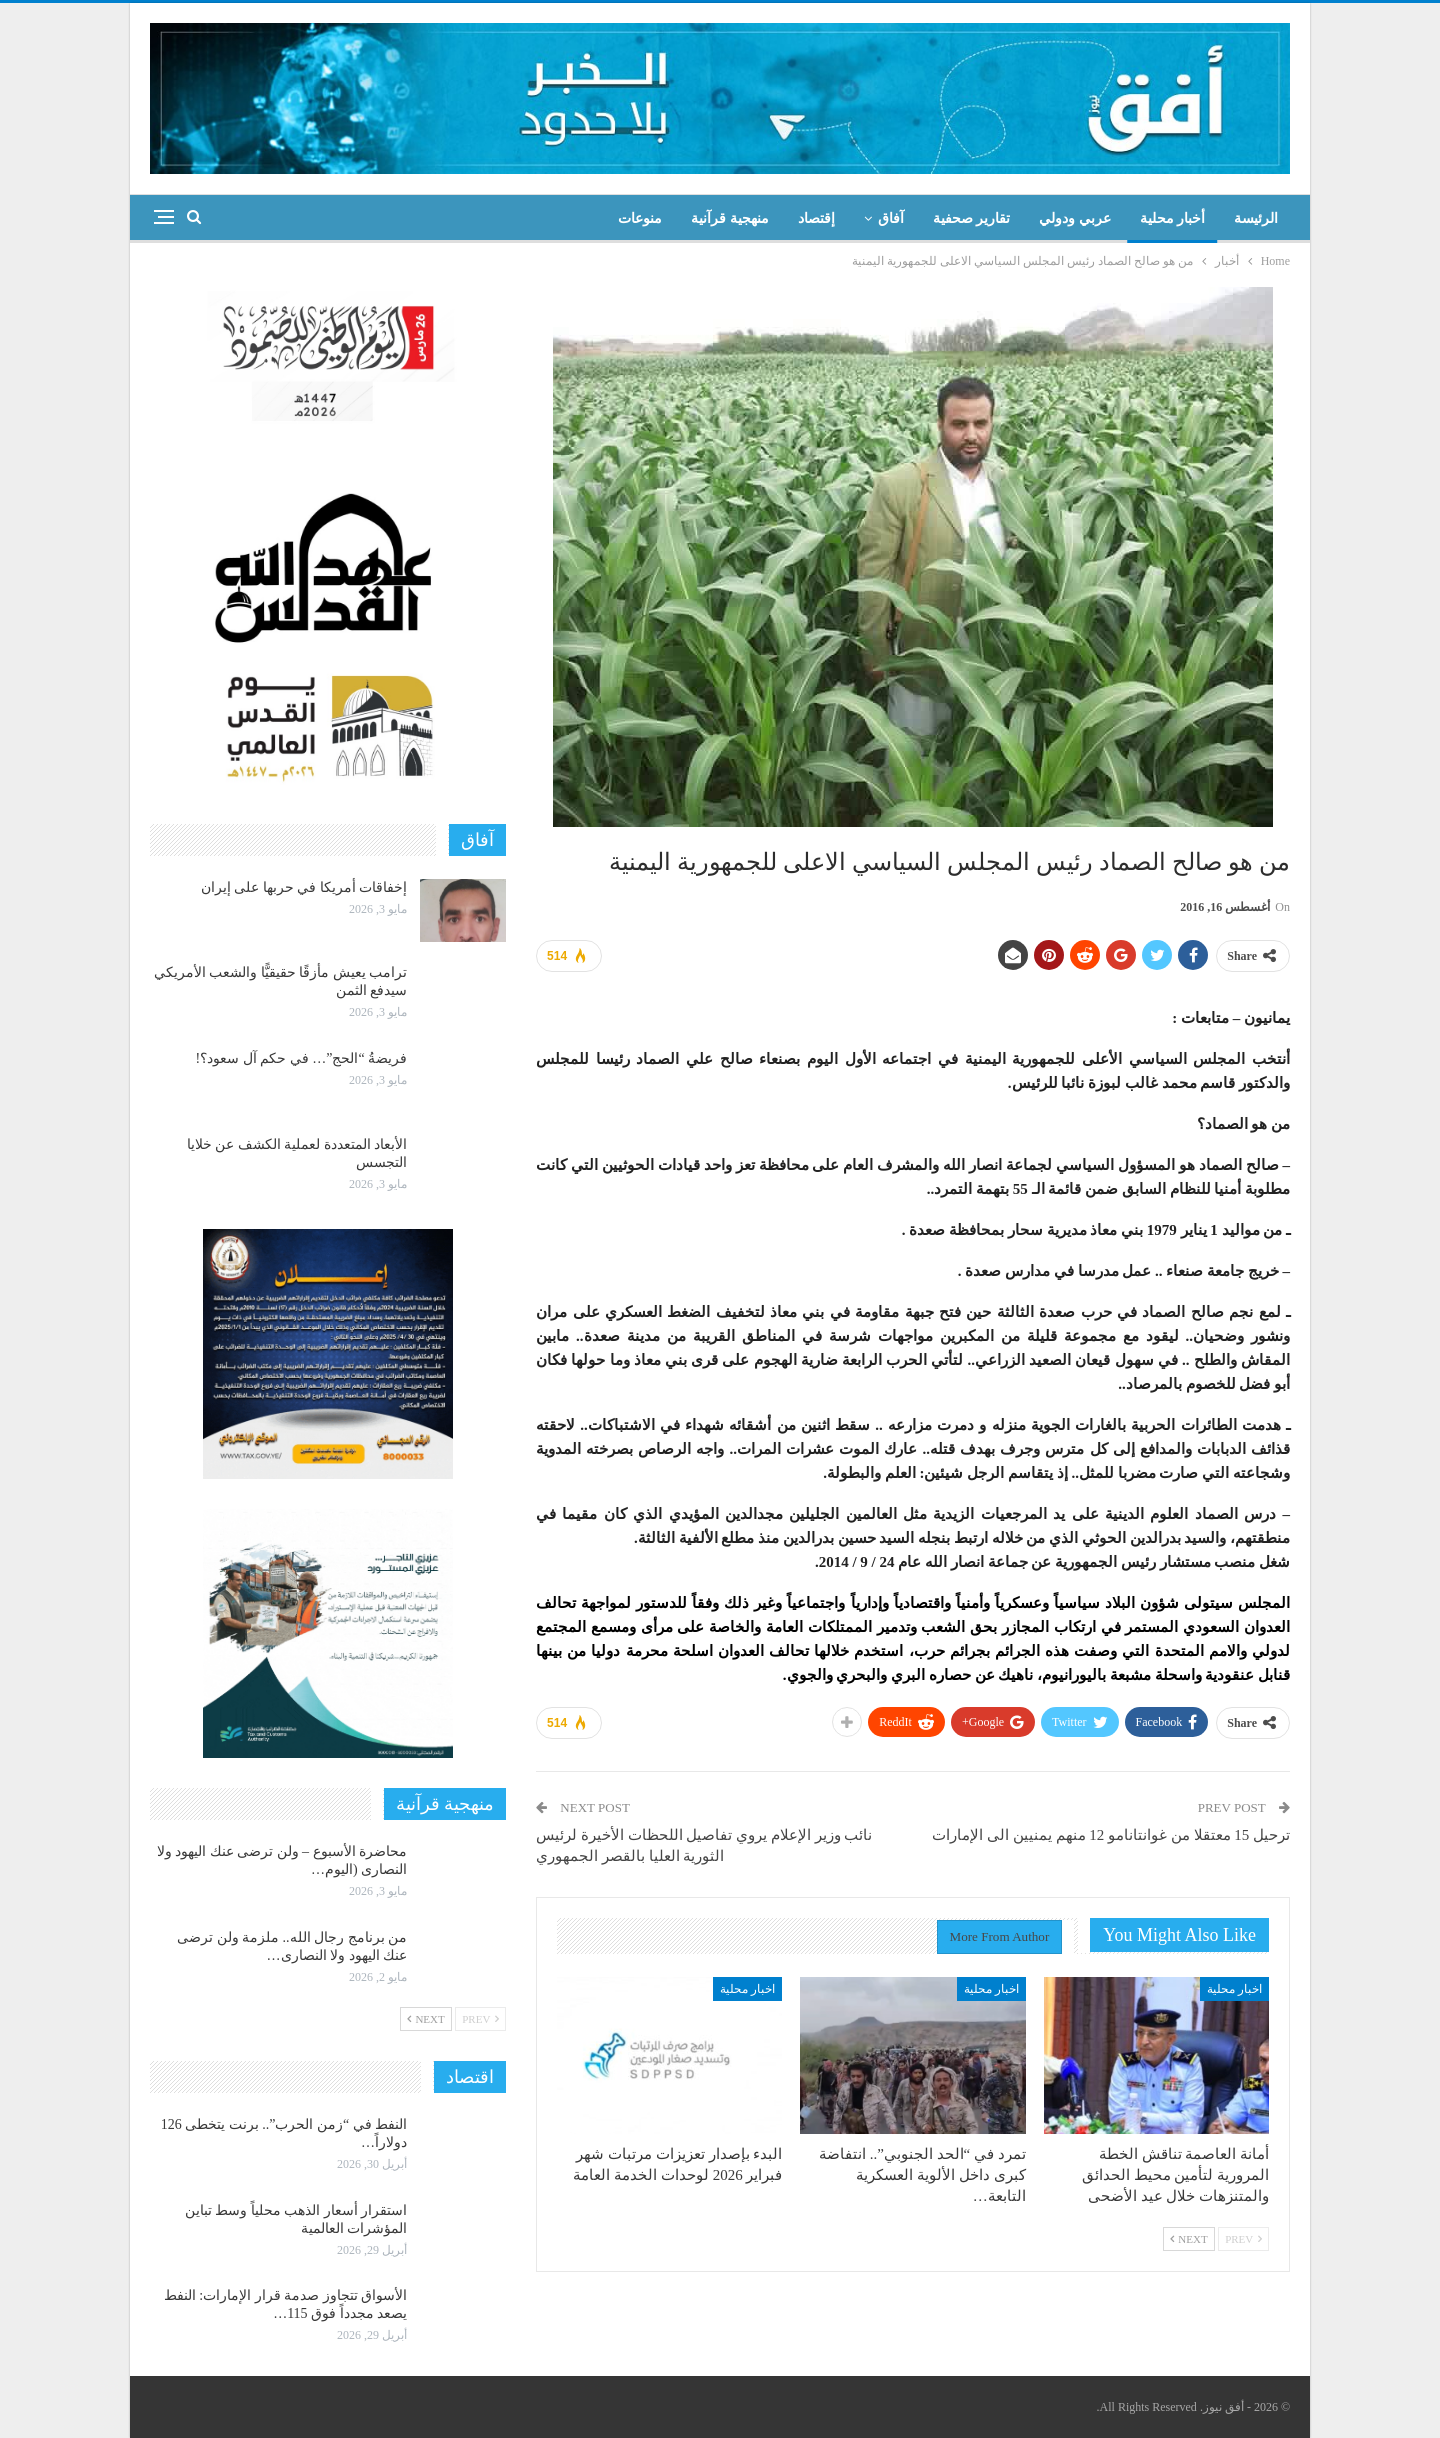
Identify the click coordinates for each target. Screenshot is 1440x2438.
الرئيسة (1256, 218)
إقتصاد (816, 218)
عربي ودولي (1075, 218)
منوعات (640, 218)
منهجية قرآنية (730, 218)
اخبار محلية (1234, 1989)
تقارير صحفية (972, 218)
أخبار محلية (1173, 218)
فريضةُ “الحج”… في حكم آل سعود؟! (302, 1058)
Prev (1243, 2239)
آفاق (891, 218)
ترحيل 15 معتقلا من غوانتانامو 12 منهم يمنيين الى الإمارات (1111, 1835)
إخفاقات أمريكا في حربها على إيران (304, 887)
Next (1189, 2239)
